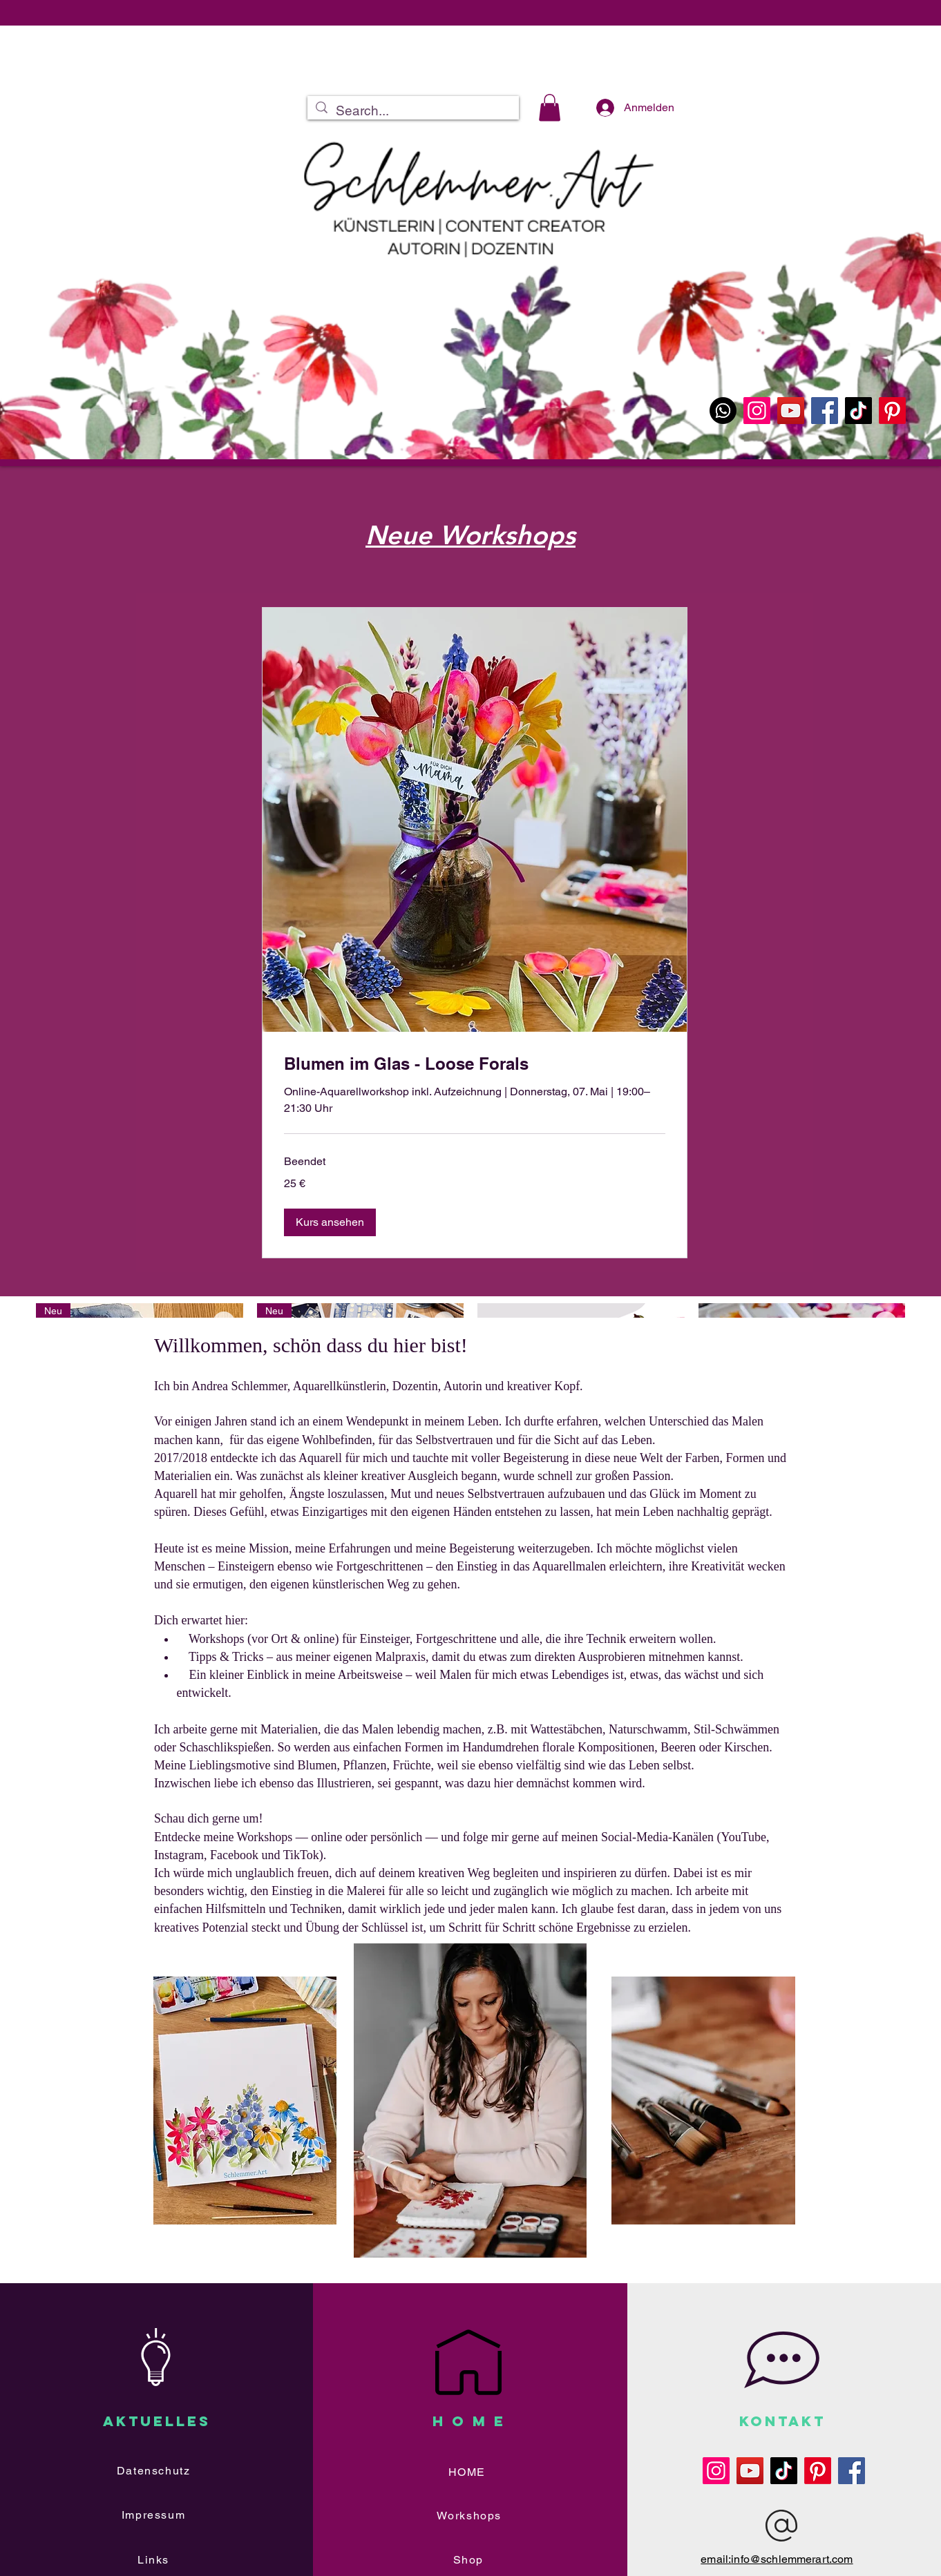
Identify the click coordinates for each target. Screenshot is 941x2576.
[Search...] (413, 111)
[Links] (155, 2560)
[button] (549, 107)
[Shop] (470, 2560)
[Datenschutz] (155, 2471)
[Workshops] (470, 2516)
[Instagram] (756, 410)
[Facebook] (824, 410)
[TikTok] (858, 410)
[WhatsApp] (723, 410)
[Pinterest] (892, 410)
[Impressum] (155, 2515)
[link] (474, 1064)
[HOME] (468, 2472)
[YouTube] (790, 410)
